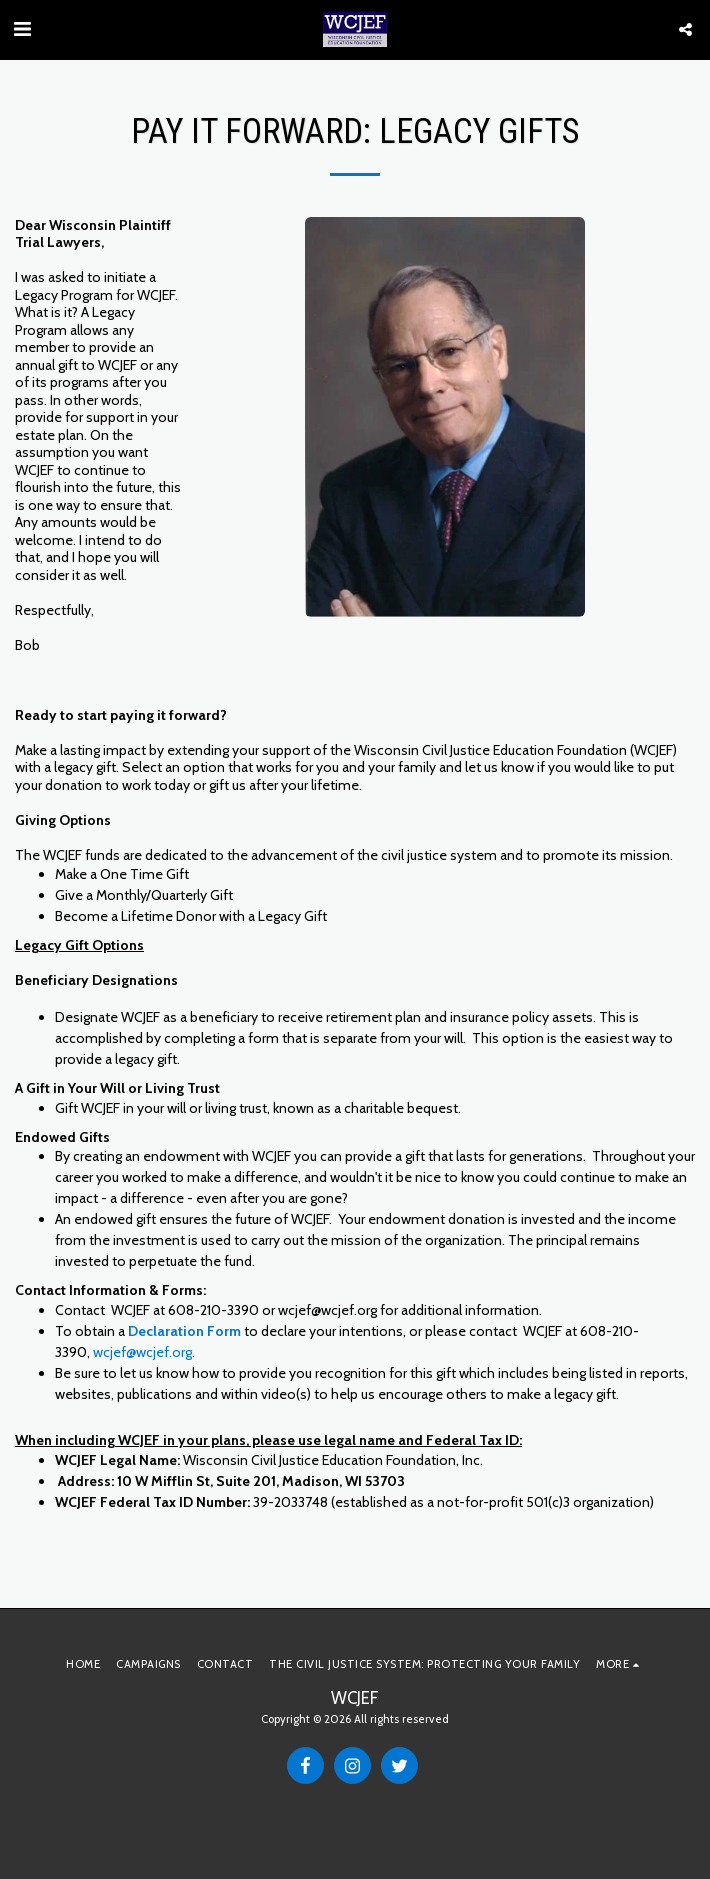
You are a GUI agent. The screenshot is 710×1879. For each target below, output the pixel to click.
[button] (22, 29)
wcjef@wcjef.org (142, 1352)
